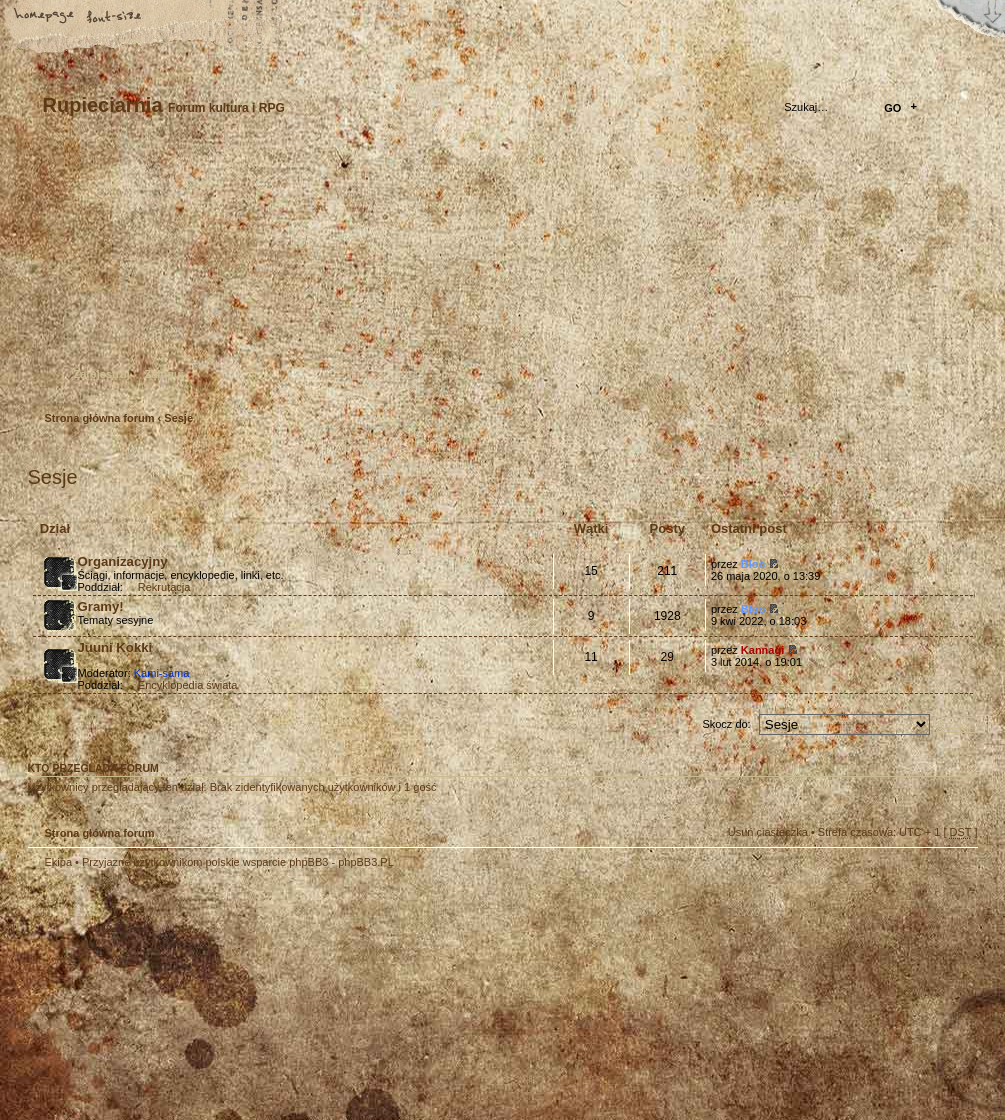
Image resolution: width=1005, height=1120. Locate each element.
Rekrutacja (164, 587)
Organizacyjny (123, 561)
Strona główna (45, 17)
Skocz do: (726, 724)
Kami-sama (162, 673)
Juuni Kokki (115, 647)
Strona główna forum (500, 275)
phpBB (253, 995)
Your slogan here (343, 997)
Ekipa (59, 862)
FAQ (185, 17)
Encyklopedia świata (188, 685)
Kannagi (762, 650)
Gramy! (101, 606)
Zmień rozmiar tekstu (115, 17)
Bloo (753, 564)
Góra (953, 875)
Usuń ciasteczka (768, 832)
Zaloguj (164, 374)
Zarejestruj (102, 374)
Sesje (178, 418)
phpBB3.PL (366, 862)
